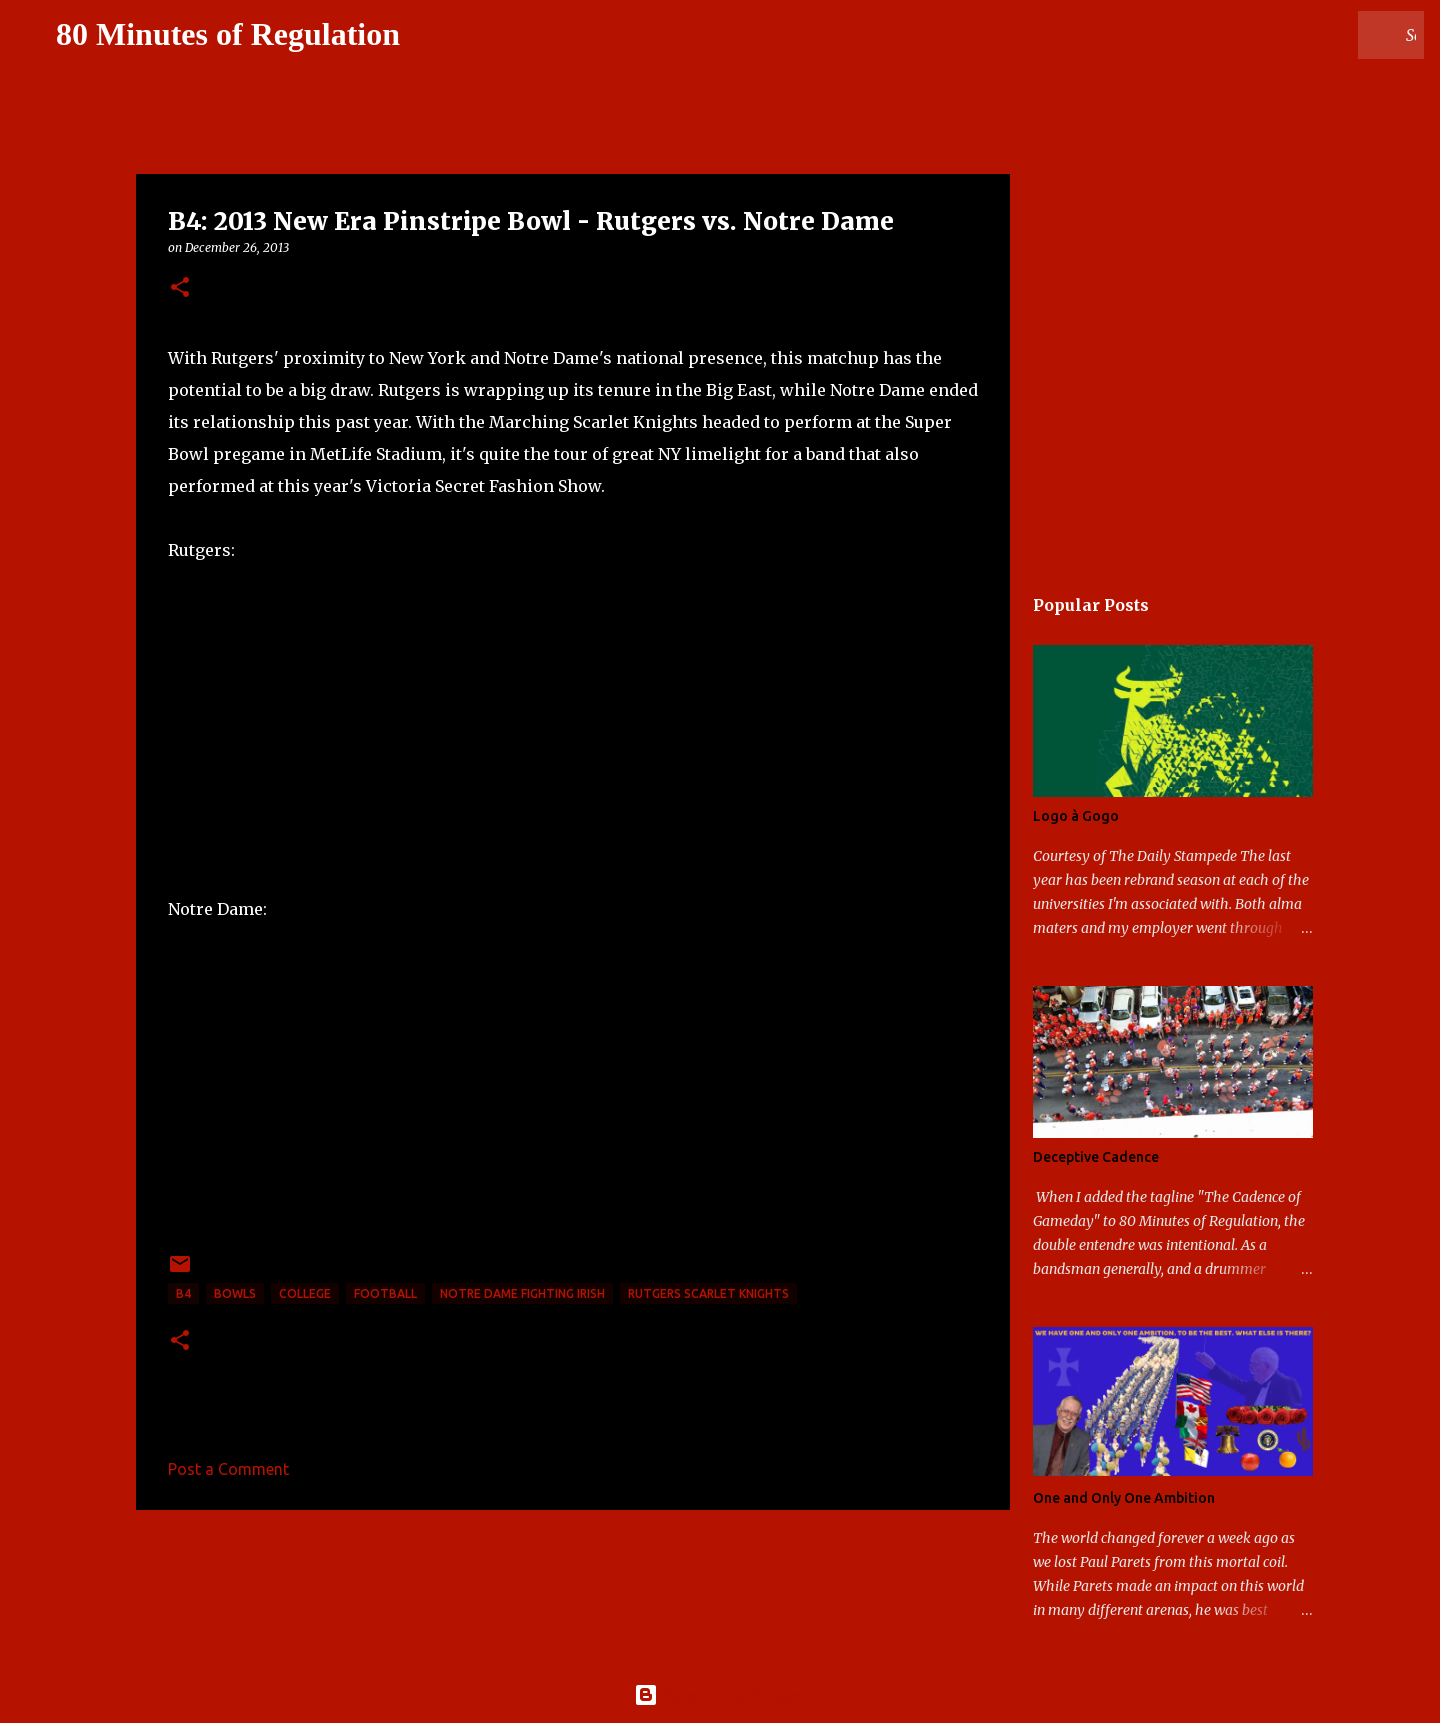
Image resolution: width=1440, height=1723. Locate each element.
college (305, 1293)
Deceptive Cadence (1096, 1157)
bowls (235, 1293)
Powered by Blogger (720, 1695)
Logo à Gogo (1076, 816)
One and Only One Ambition (1124, 1498)
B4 (183, 1293)
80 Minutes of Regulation (228, 34)
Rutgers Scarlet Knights (708, 1293)
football (385, 1293)
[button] (180, 288)
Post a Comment (228, 1469)
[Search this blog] (1319, 35)
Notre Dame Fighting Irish (522, 1293)
